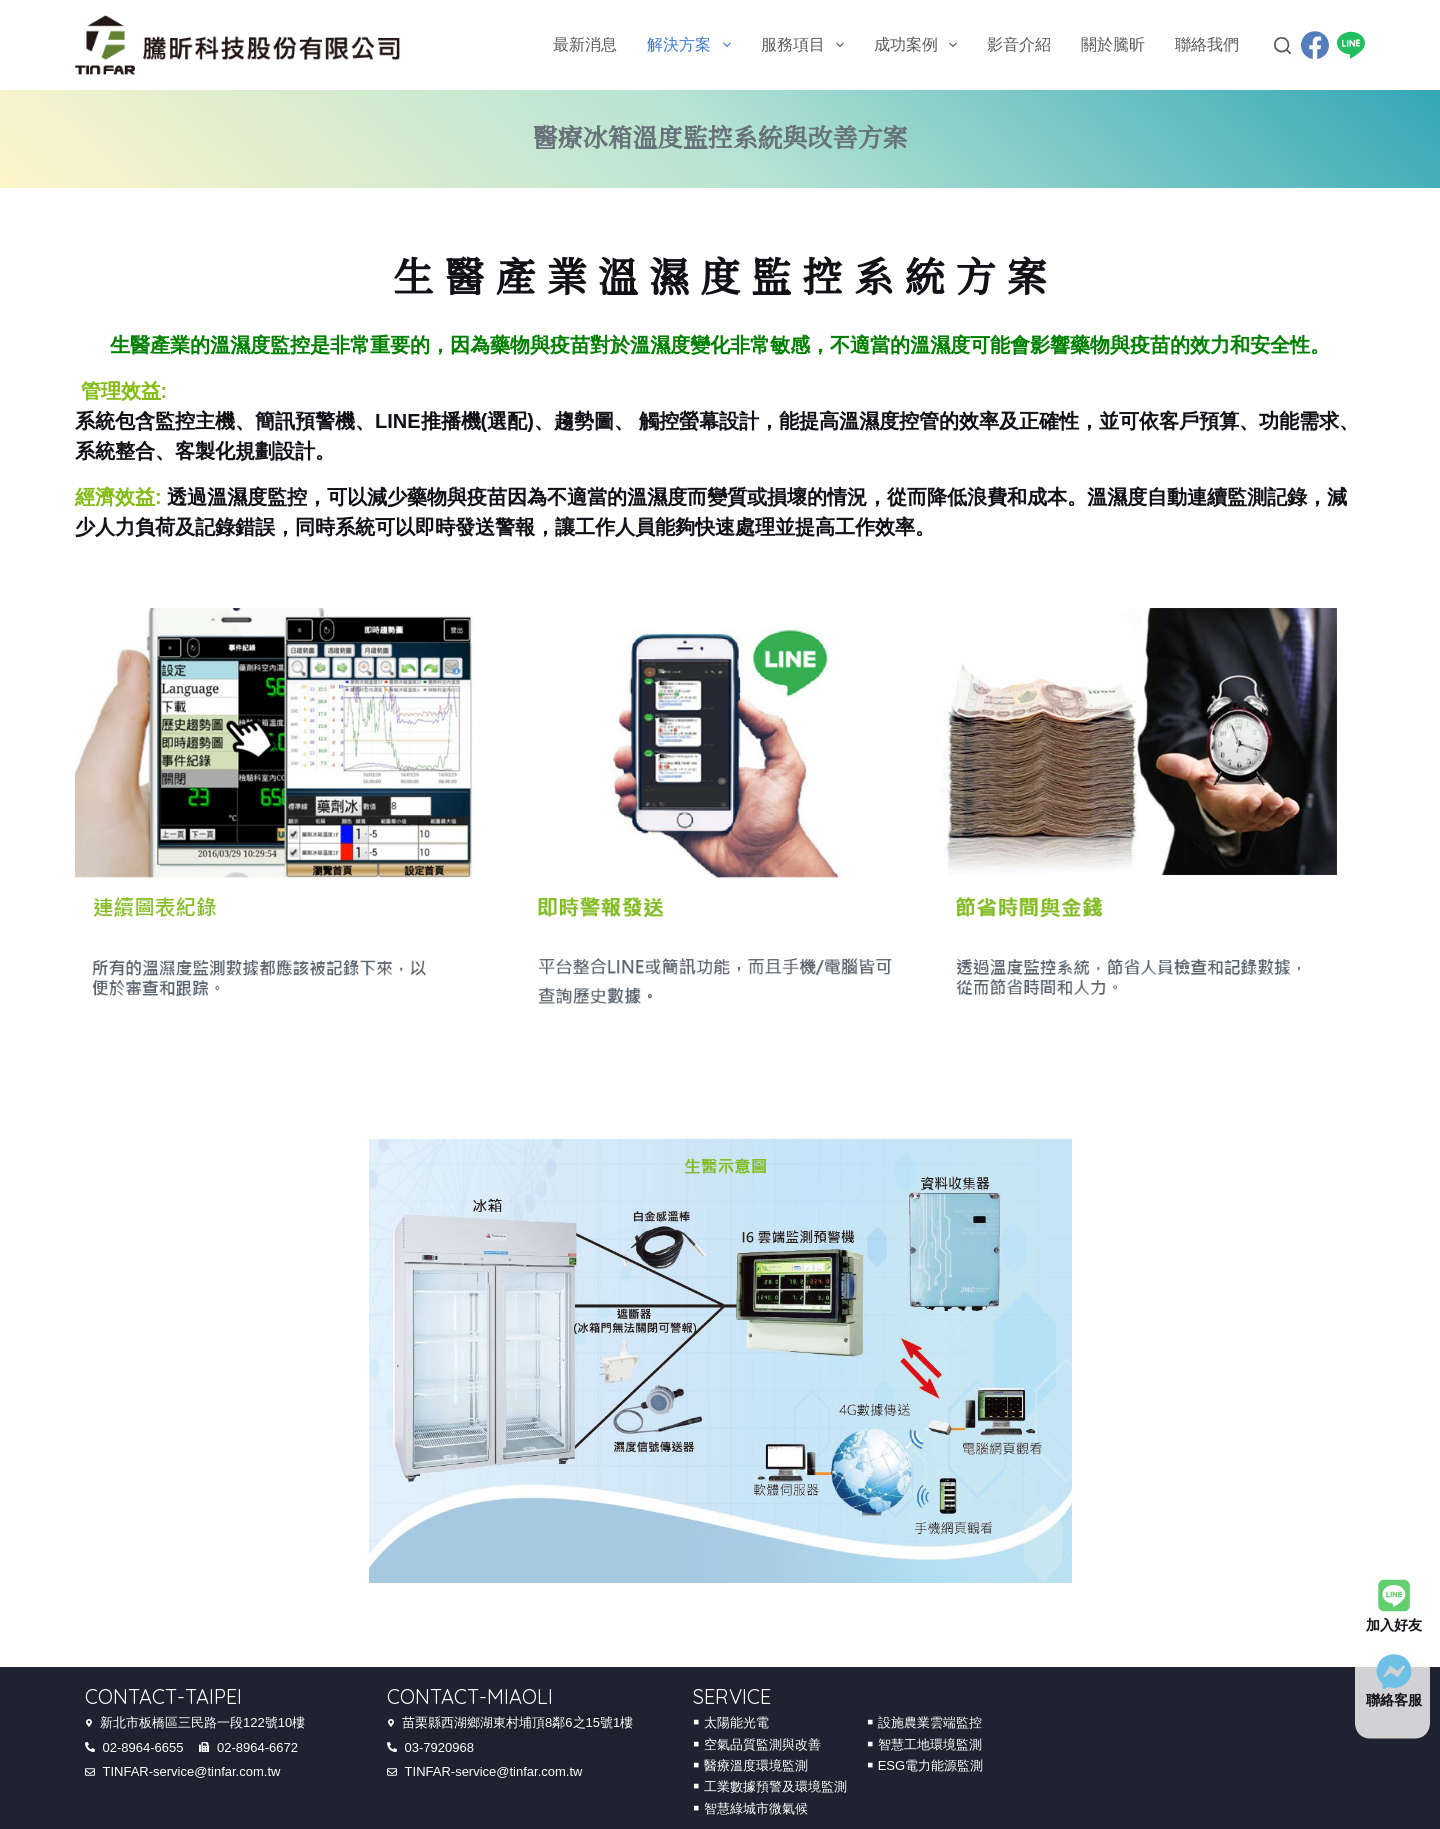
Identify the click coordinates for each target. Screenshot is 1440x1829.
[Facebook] (1315, 45)
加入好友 (1394, 1624)
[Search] (1282, 45)
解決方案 (692, 45)
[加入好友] (1394, 1596)
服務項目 (806, 45)
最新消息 (585, 44)
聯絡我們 (1207, 44)
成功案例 (919, 45)
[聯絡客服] (1394, 1671)
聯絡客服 (1394, 1700)
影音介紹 (1019, 44)
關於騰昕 (1113, 44)
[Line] (1351, 45)
